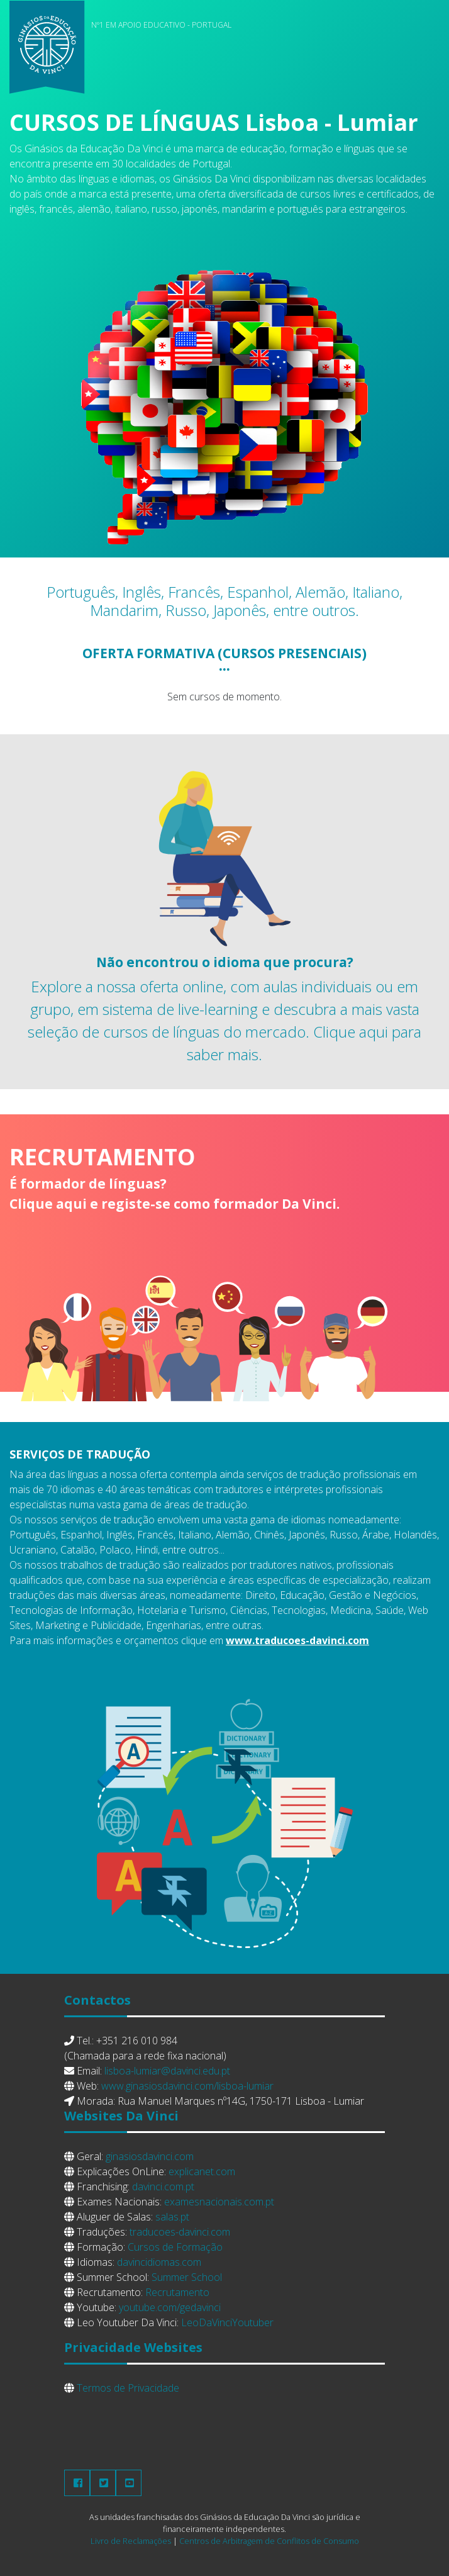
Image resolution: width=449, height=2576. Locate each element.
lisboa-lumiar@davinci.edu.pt (167, 2071)
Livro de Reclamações (131, 2540)
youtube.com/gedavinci (170, 2307)
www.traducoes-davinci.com (297, 1640)
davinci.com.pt (163, 2186)
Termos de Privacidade (128, 2388)
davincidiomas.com (159, 2262)
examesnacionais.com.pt (219, 2202)
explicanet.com (202, 2171)
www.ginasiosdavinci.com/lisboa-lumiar (187, 2086)
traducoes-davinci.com (180, 2232)
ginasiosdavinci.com (150, 2156)
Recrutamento (177, 2292)
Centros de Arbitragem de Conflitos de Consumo (269, 2540)
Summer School (187, 2277)
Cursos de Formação (175, 2247)
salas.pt (172, 2217)
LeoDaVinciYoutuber (227, 2322)
